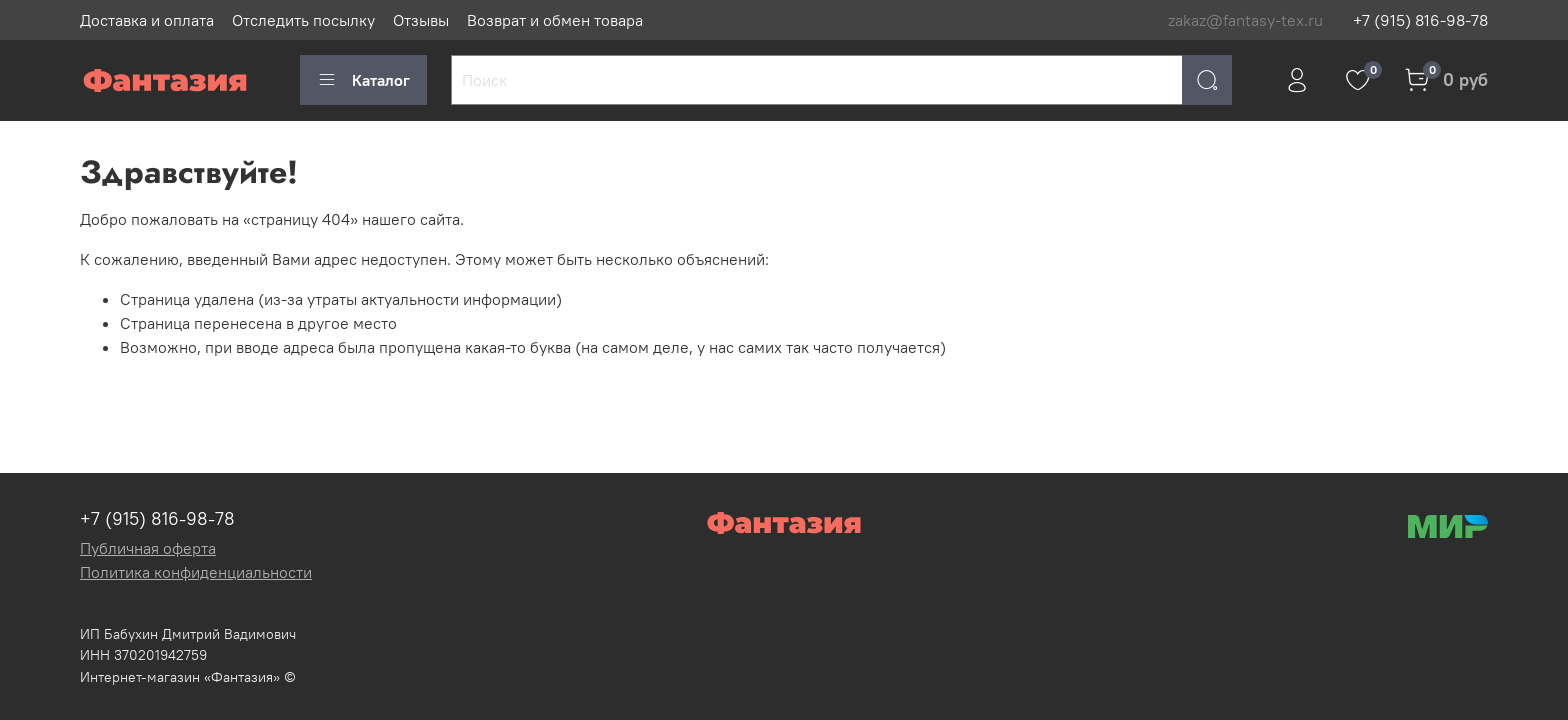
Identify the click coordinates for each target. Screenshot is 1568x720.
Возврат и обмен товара (555, 20)
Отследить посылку (303, 20)
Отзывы (421, 20)
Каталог (363, 80)
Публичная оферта (148, 548)
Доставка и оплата (147, 20)
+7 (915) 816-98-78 (1420, 20)
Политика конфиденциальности (196, 572)
